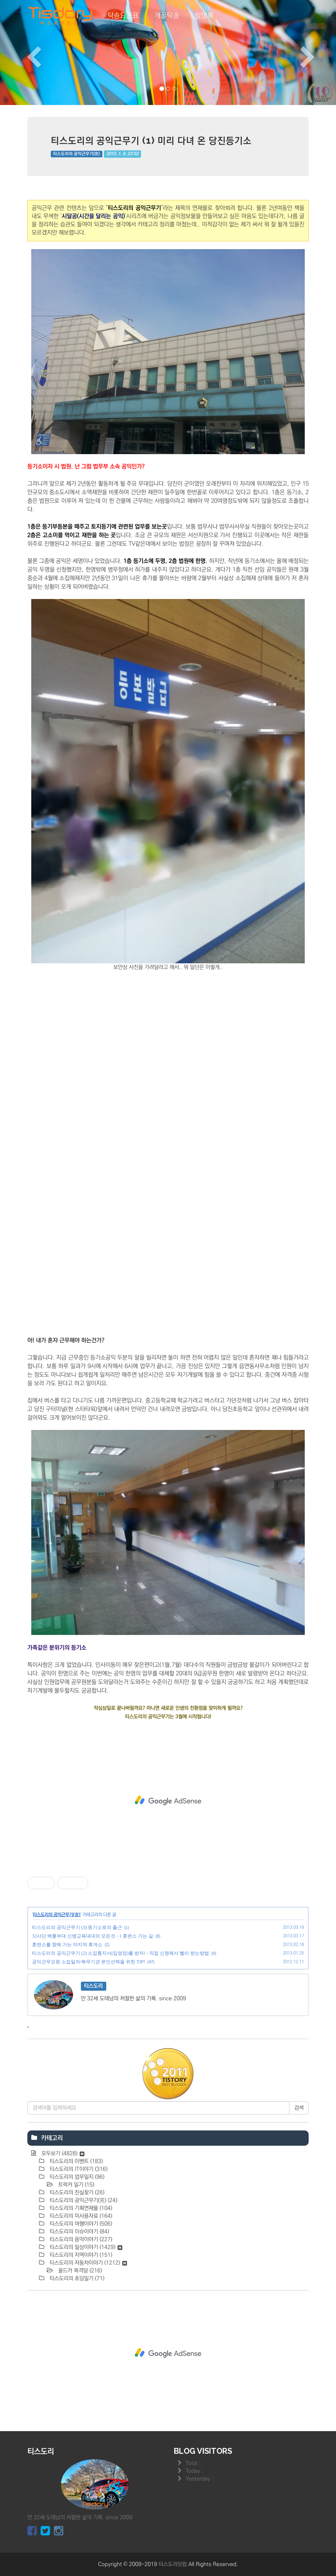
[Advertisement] (168, 1800)
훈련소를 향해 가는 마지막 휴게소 (67, 1944)
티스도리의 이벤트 (75, 2161)
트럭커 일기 (75, 2185)
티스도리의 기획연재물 (80, 2208)
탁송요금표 (123, 16)
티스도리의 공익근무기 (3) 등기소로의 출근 (77, 1927)
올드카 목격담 (79, 2271)
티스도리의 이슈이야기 (78, 2231)
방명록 (204, 16)
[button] (25, 52)
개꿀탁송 (166, 16)
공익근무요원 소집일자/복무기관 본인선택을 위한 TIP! (88, 1962)
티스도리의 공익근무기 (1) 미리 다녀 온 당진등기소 (151, 140)
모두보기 (62, 2153)
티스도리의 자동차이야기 (87, 2263)
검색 (299, 2108)
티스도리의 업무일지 (76, 2177)
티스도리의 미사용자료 (80, 2216)
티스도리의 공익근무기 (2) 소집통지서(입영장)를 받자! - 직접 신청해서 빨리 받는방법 (120, 1953)
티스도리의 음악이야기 (80, 2239)
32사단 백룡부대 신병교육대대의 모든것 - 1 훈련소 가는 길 (92, 1936)
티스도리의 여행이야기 (80, 2224)
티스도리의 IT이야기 (77, 2169)
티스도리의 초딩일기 (76, 2278)
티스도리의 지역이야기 (80, 2255)
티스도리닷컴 (173, 2564)
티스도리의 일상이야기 (85, 2247)
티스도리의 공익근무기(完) (76, 154)
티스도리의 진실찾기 (76, 2192)
